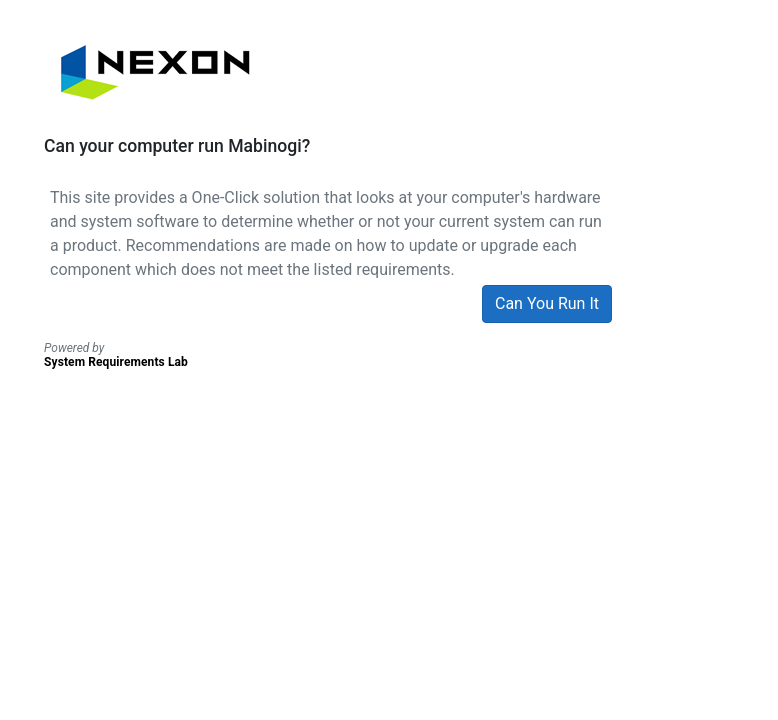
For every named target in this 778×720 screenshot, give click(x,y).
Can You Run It (547, 303)
